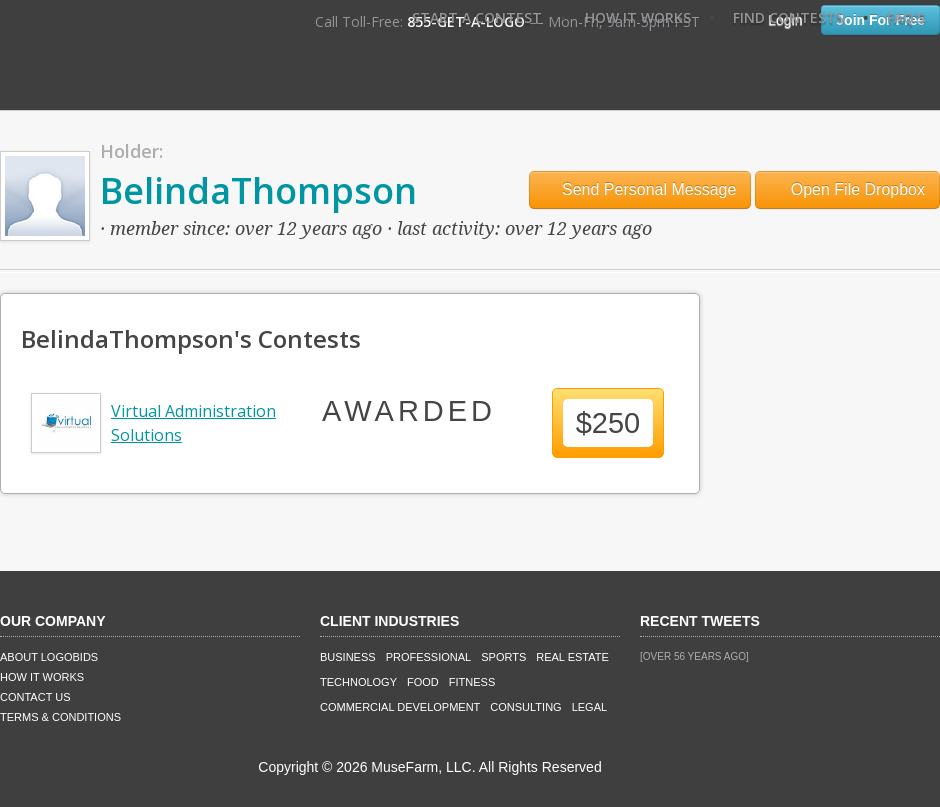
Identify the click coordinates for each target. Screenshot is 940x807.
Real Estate (572, 657)
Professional (429, 657)
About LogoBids (49, 657)
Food (423, 682)
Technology (358, 682)
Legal (589, 707)
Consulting (525, 707)
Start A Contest (477, 17)
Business (348, 657)
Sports (503, 657)
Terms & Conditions (60, 717)
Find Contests (788, 17)
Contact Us (35, 697)
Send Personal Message (640, 189)
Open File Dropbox (847, 189)
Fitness (472, 682)
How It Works (638, 17)
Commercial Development (400, 707)
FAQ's (906, 17)
